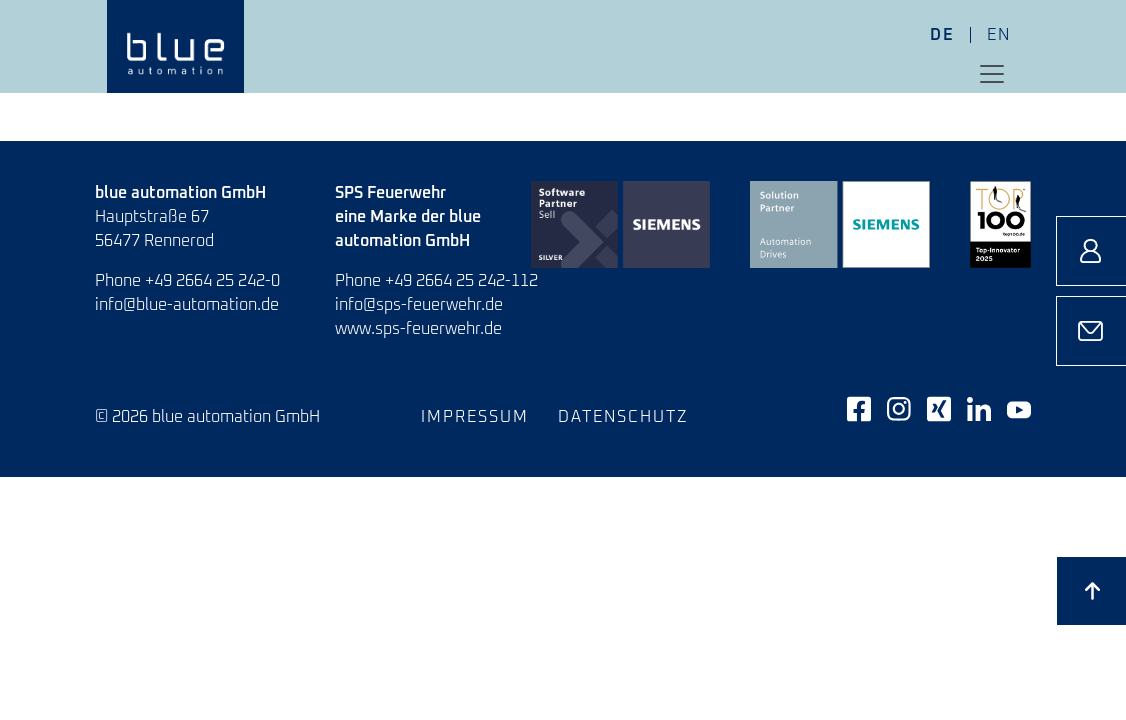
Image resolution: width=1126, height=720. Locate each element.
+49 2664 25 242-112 (461, 281)
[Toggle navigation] (992, 74)
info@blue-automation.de (187, 305)
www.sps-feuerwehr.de (418, 329)
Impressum (475, 417)
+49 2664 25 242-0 (212, 281)
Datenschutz (623, 417)
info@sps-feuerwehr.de (419, 305)
